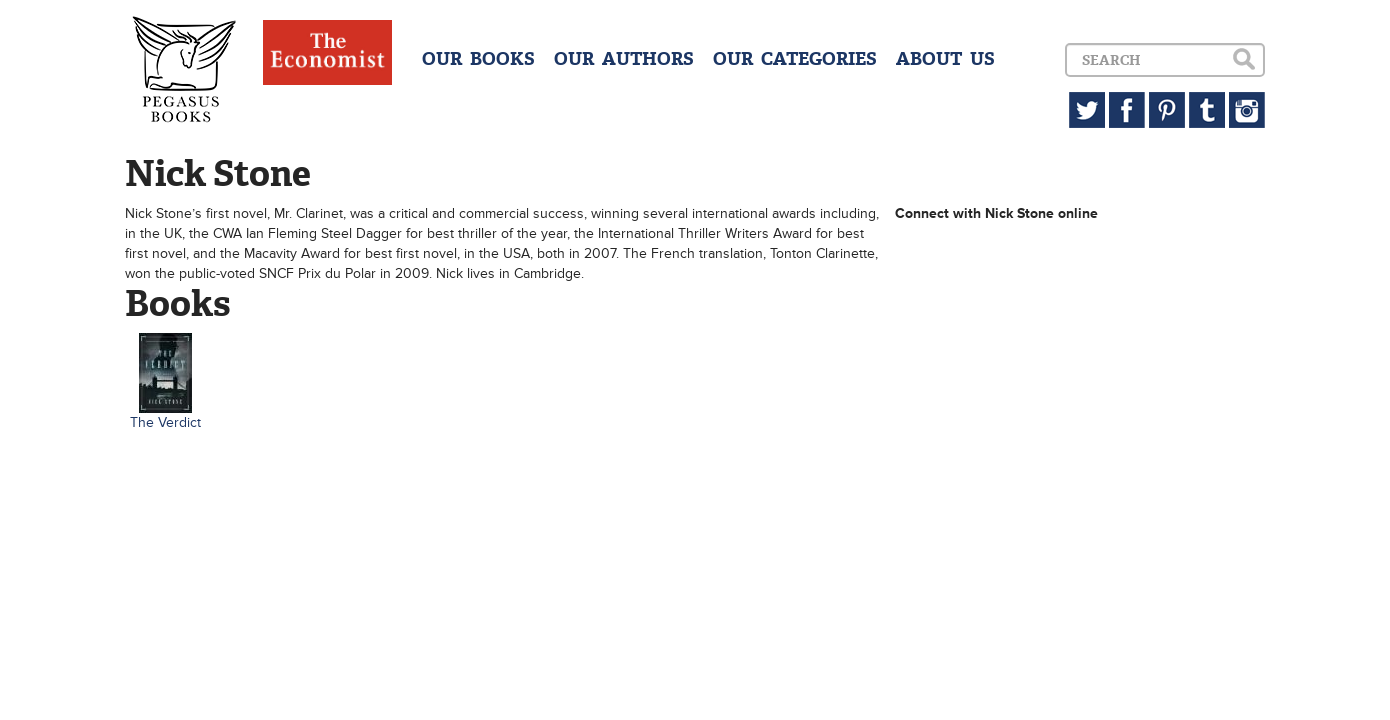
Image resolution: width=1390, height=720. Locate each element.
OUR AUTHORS (624, 59)
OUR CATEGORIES (795, 59)
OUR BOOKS (478, 59)
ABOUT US (945, 59)
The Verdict (165, 422)
